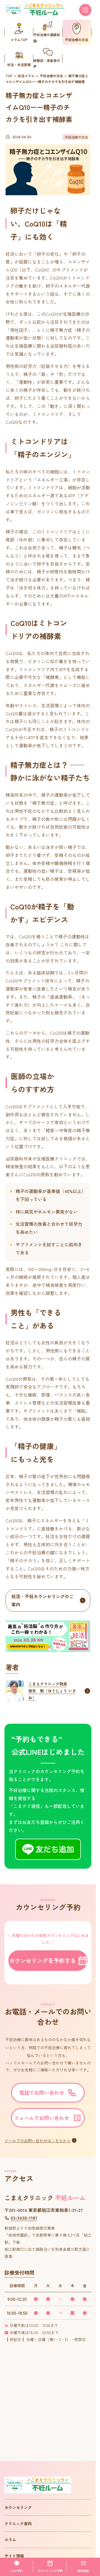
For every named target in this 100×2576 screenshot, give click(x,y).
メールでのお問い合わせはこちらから (37, 2140)
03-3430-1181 (20, 2217)
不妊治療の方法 (51, 75)
